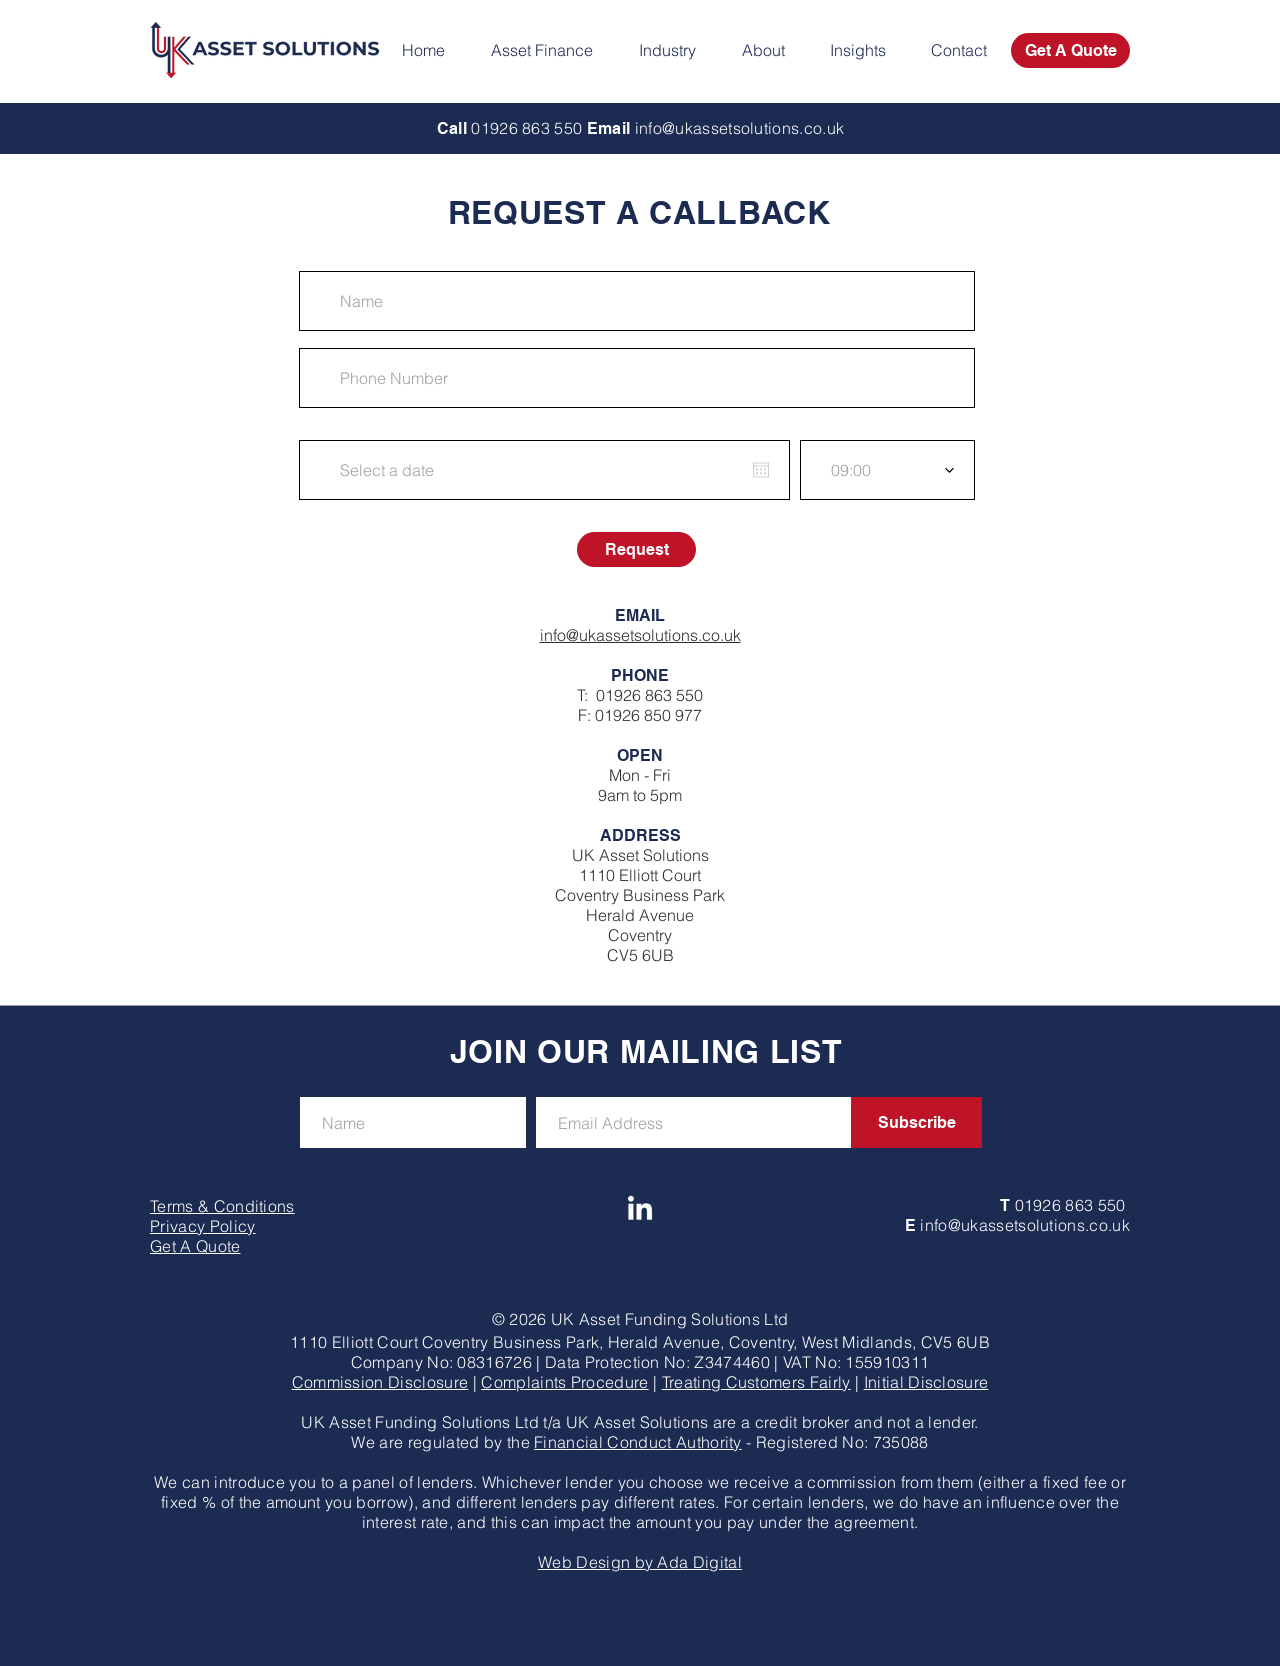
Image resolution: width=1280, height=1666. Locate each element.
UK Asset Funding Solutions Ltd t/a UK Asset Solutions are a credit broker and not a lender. (639, 1422)
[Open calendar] (761, 470)
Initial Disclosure (926, 1382)
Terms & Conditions (222, 1206)
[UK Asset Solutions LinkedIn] (640, 1210)
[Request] (636, 549)
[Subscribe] (916, 1122)
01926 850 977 (648, 715)
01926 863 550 (649, 695)
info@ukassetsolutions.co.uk (640, 635)
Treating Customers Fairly (756, 1382)
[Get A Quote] (1070, 50)
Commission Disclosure (380, 1382)
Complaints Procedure (564, 1382)
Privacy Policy (202, 1226)
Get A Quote (195, 1246)
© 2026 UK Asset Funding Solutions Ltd (640, 1319)
